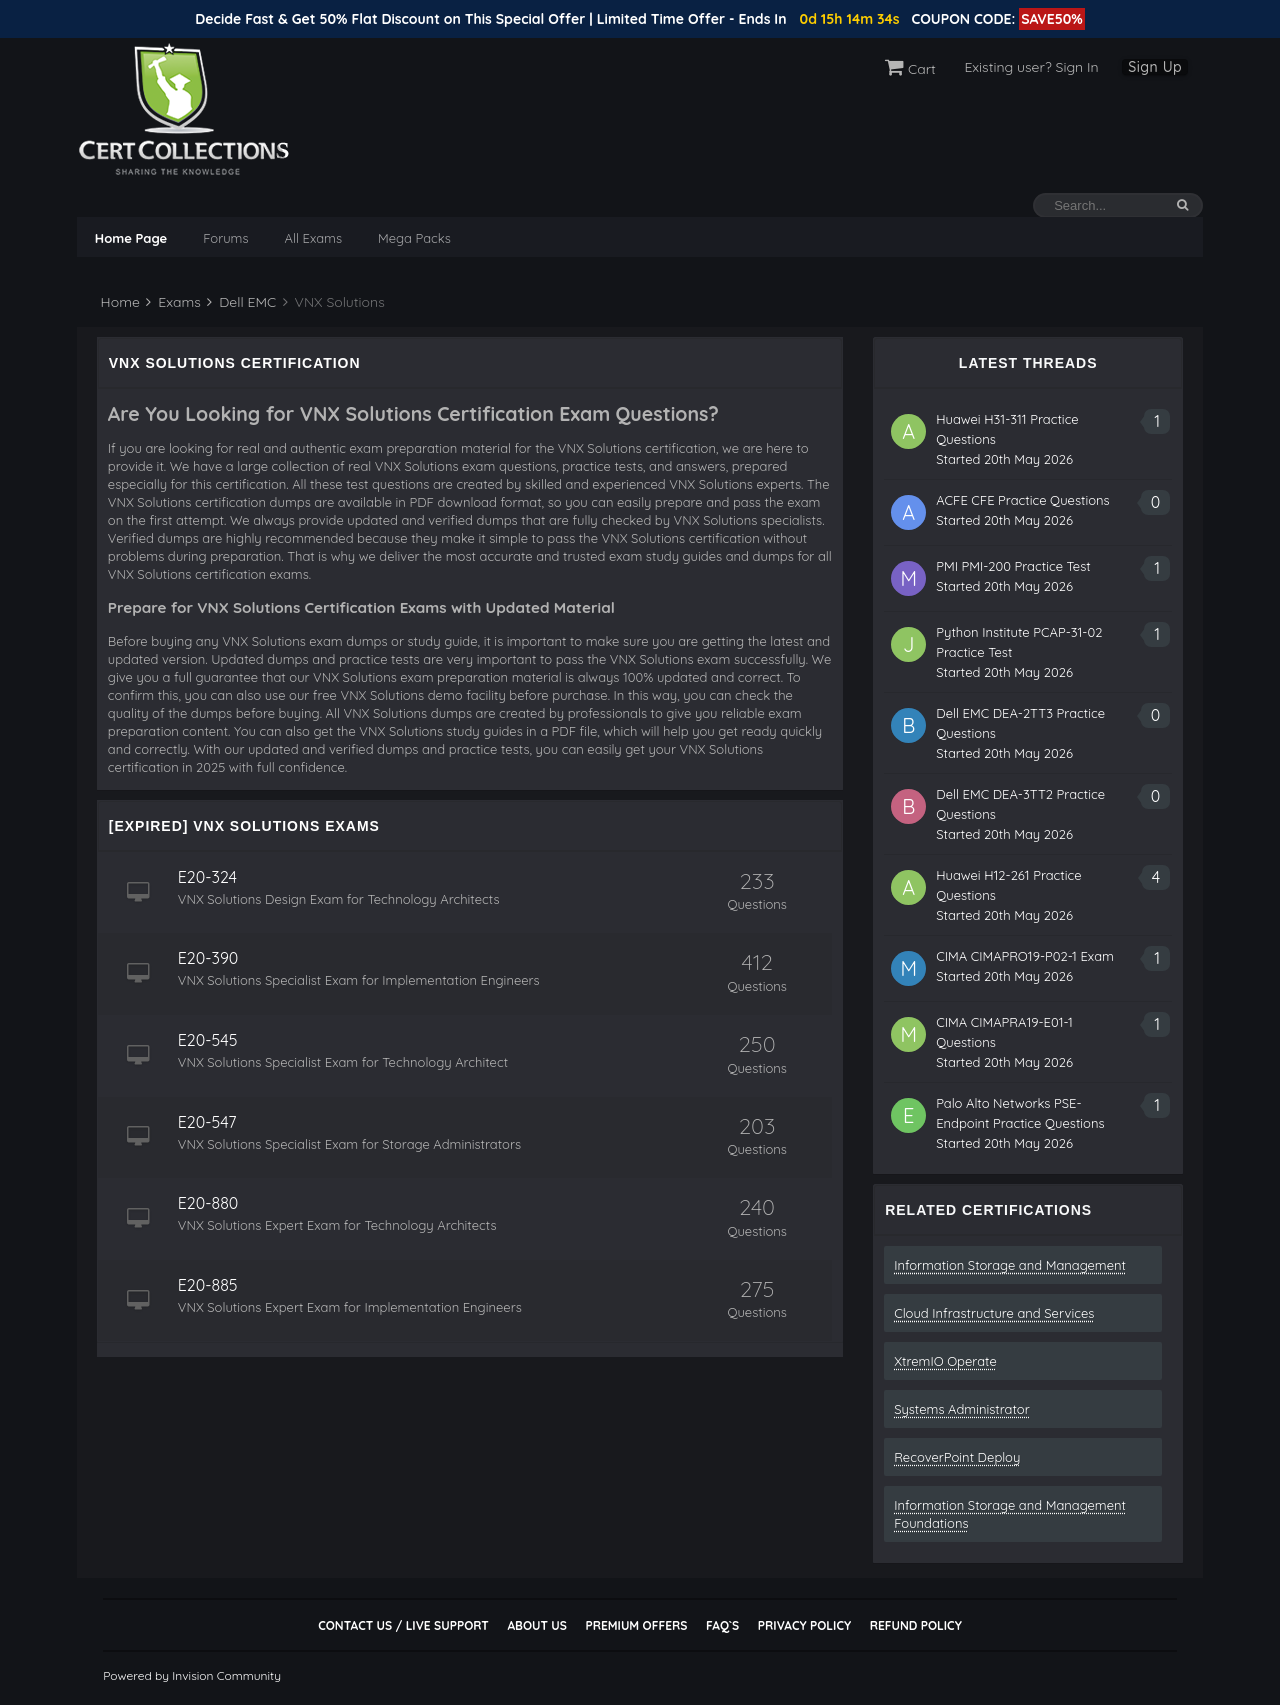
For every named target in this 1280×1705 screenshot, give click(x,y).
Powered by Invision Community (192, 1675)
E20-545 (208, 1040)
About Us (536, 1625)
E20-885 (208, 1285)
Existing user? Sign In (1031, 67)
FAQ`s (722, 1625)
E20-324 (207, 877)
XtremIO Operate (945, 1361)
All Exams (313, 238)
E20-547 (207, 1122)
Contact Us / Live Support (403, 1625)
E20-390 (208, 958)
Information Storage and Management (1010, 1265)
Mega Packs (414, 238)
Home (118, 302)
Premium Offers (636, 1625)
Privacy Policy (804, 1625)
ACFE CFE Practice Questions (1023, 500)
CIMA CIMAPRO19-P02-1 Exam (1025, 956)
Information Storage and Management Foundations (1010, 1514)
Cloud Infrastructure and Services (994, 1313)
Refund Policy (916, 1625)
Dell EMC (241, 302)
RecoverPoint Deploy (957, 1457)
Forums (225, 238)
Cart (910, 69)
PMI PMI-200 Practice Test (1013, 566)
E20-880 (208, 1203)
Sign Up (1155, 67)
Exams (173, 302)
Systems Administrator (962, 1409)
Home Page (131, 238)
